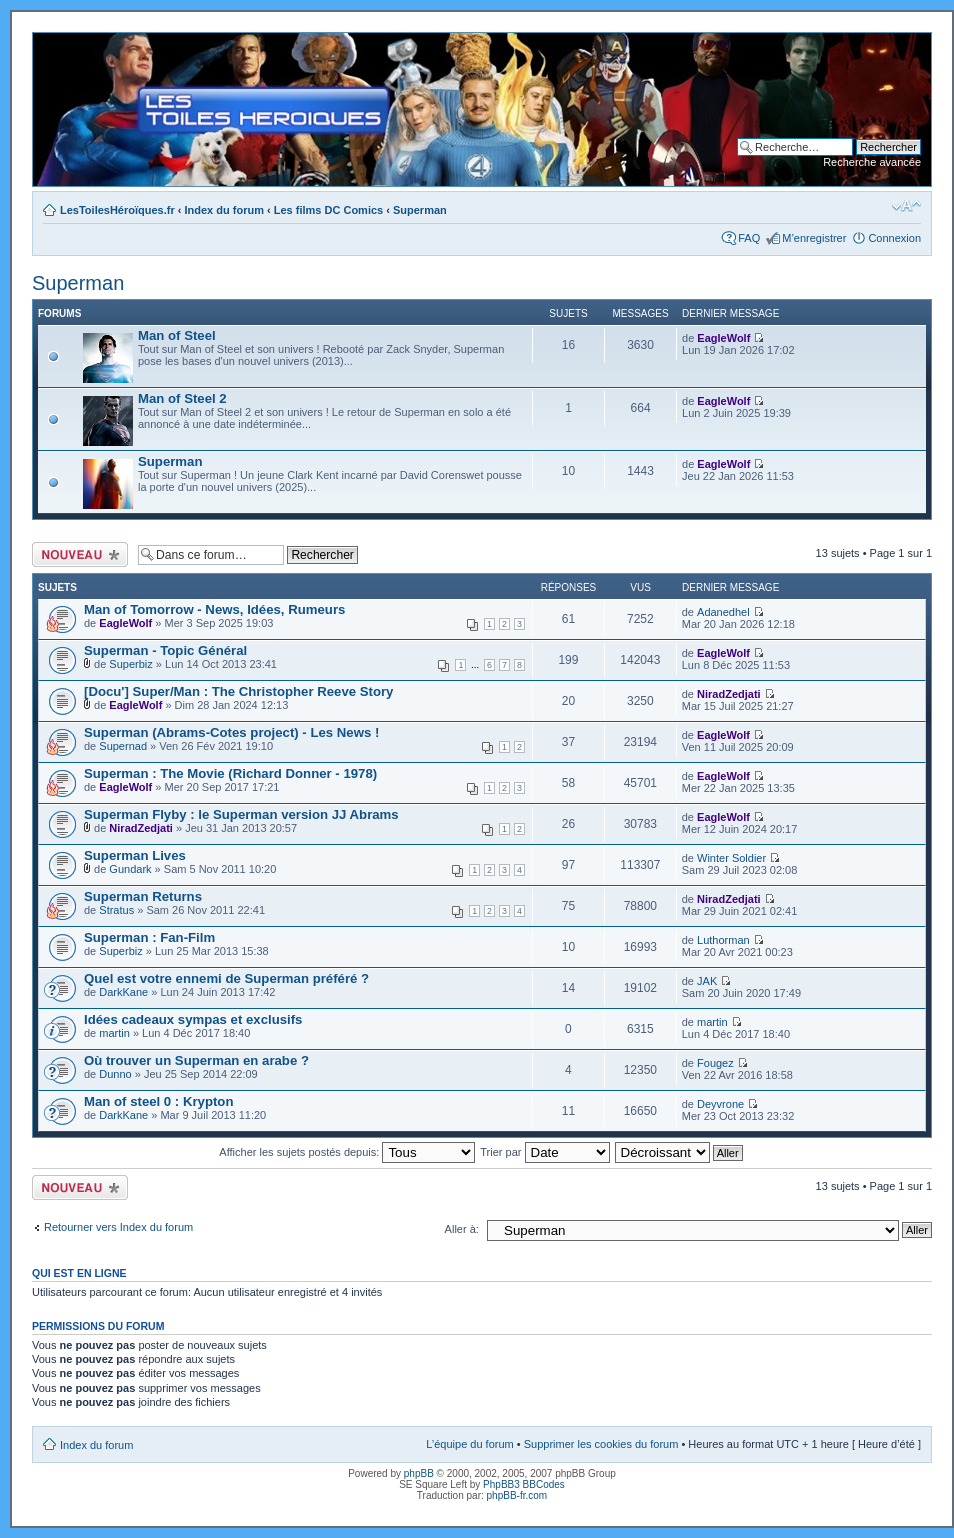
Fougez (715, 1063)
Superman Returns (143, 896)
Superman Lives (135, 855)
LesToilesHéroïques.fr (117, 210)
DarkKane (123, 992)
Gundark (130, 869)
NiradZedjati (729, 694)
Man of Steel (177, 335)
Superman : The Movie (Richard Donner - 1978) (230, 773)
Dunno (115, 1074)
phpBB (419, 1473)
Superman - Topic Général (165, 650)
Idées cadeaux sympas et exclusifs (193, 1019)
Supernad (123, 746)
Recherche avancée (872, 162)
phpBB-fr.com (517, 1495)
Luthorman (723, 940)
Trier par (544, 1152)
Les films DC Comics (328, 210)
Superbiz (130, 664)
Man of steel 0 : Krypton (158, 1101)
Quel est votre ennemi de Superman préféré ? (226, 978)
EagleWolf (723, 338)
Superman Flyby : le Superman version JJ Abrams (241, 814)
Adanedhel (723, 612)
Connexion (894, 238)
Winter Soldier (731, 858)
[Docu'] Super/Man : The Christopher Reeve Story (238, 691)
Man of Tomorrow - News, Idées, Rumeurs (214, 609)
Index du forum (224, 210)
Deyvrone (720, 1104)
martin (114, 1033)
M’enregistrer (814, 238)
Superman (420, 210)
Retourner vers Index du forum (118, 1227)
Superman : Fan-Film (149, 937)
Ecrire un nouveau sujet (80, 554)
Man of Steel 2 (182, 398)
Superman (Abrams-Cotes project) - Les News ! (231, 732)
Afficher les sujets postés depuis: (347, 1152)
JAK (707, 981)
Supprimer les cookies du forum (601, 1444)
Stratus (116, 910)
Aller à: (462, 1229)
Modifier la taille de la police (906, 206)
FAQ (749, 238)
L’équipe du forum (469, 1444)
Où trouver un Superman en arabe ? (196, 1060)
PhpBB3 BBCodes (524, 1484)
